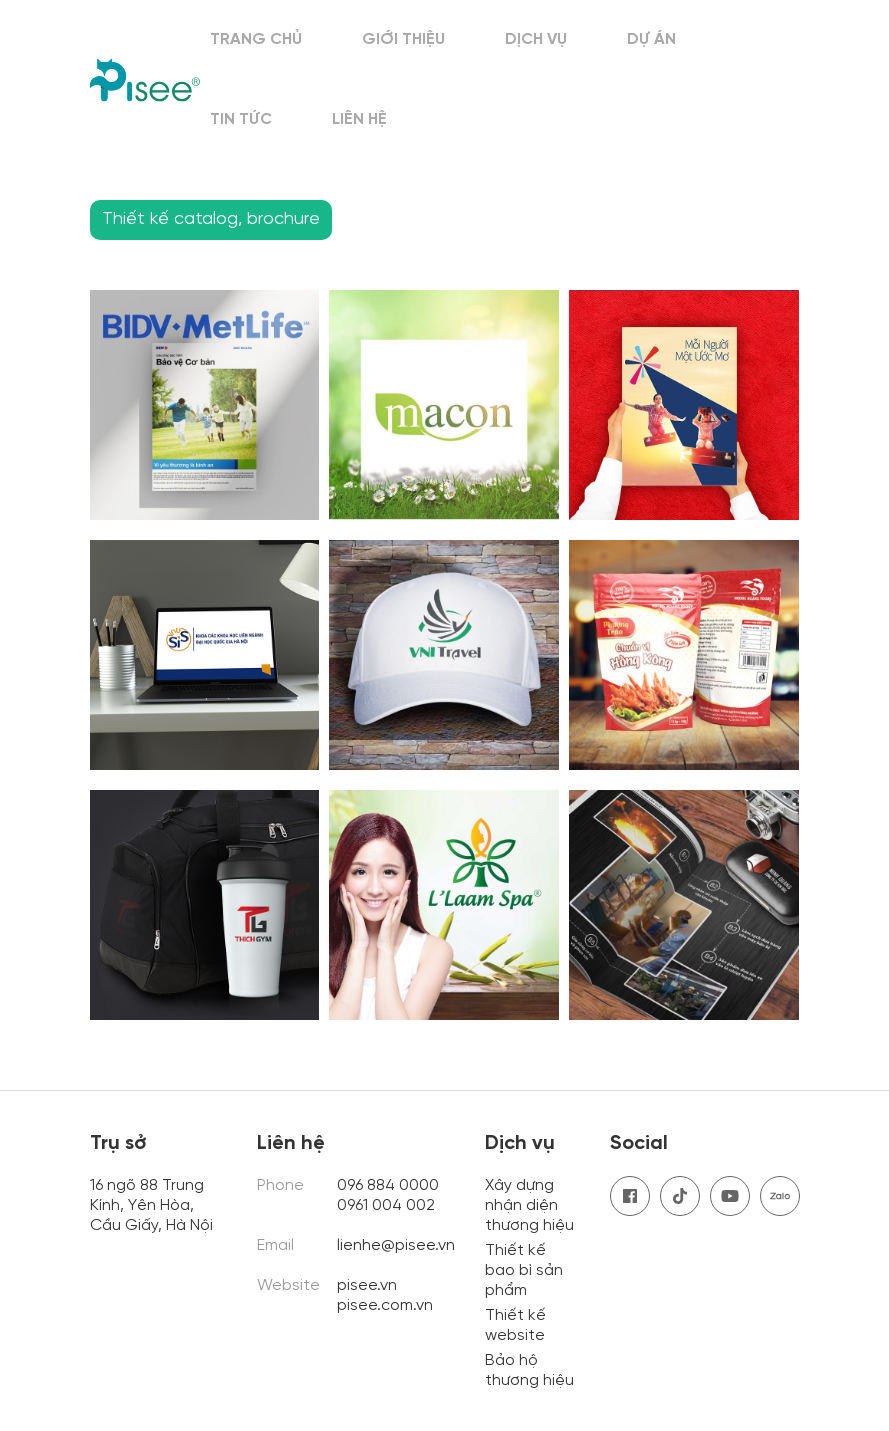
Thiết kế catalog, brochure (211, 219)
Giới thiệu (403, 39)
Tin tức (241, 119)
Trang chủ (256, 39)
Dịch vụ (536, 39)
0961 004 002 (388, 1205)
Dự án (651, 39)
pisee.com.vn (385, 1305)
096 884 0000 (388, 1185)
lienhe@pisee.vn (396, 1245)
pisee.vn (367, 1285)
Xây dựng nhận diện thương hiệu (529, 1205)
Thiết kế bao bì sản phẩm (524, 1270)
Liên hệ (359, 119)
